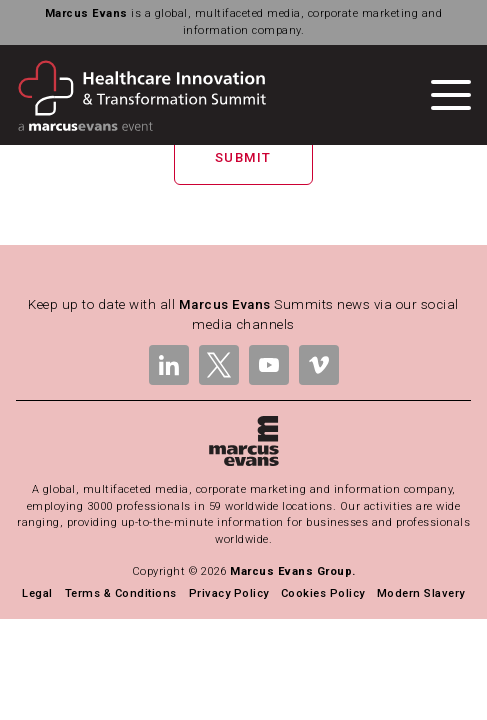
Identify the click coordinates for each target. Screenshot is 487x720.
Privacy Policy (229, 593)
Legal (37, 593)
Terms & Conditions (121, 593)
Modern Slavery (421, 593)
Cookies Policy (323, 593)
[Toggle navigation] (451, 95)
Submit (243, 157)
